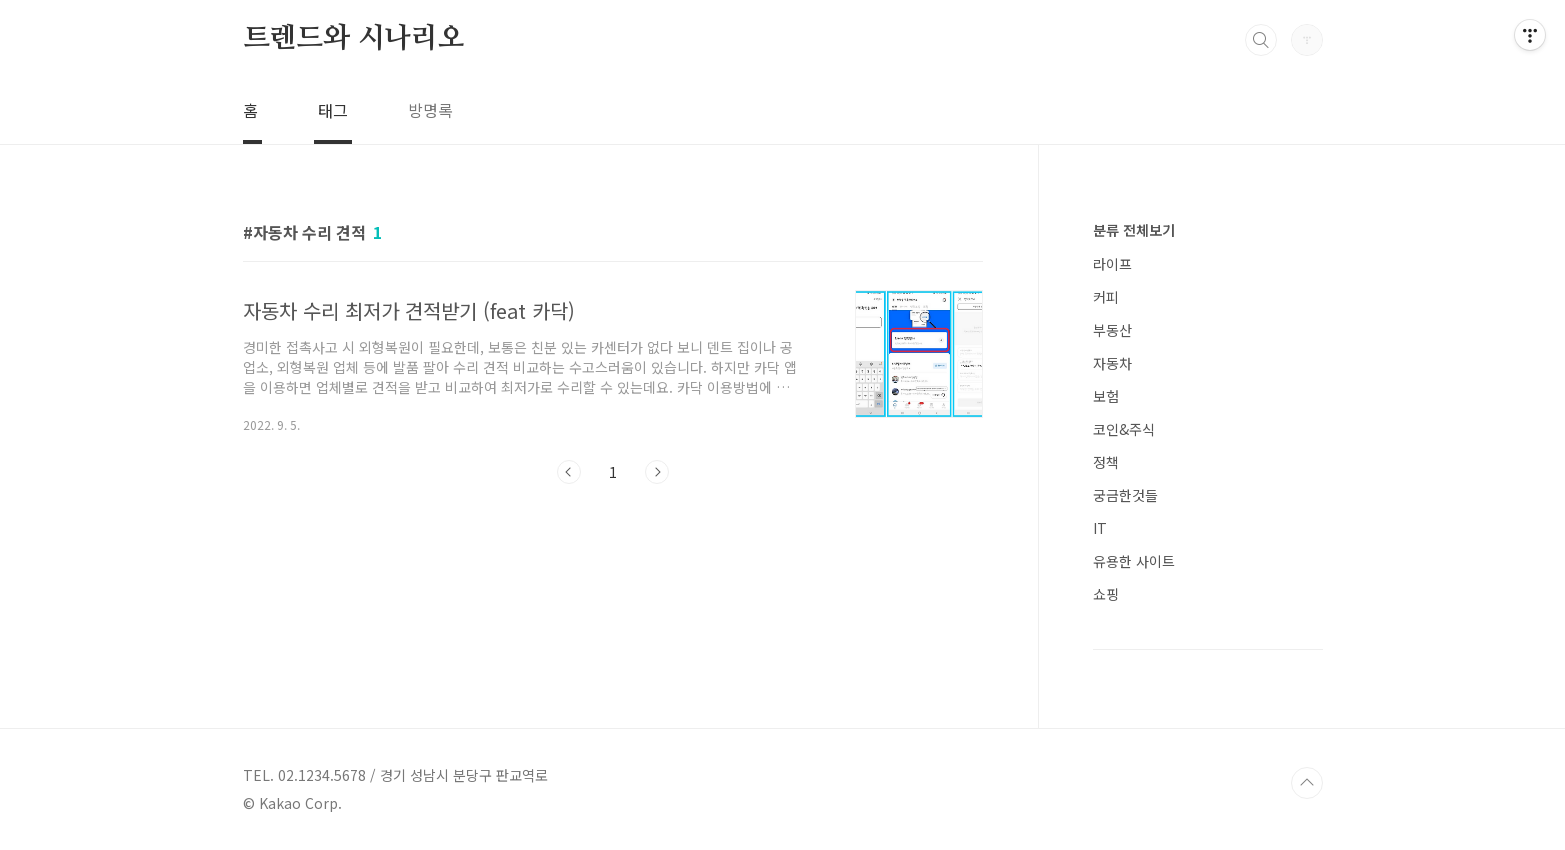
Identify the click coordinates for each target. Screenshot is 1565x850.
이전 (569, 472)
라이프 (1112, 264)
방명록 (430, 110)
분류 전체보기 (1134, 230)
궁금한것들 (1125, 495)
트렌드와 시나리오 (354, 39)
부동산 (1112, 330)
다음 (657, 472)
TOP (1307, 783)
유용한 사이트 (1134, 561)
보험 (1106, 396)
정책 (1106, 462)
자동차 (1112, 363)
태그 (333, 110)
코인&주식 (1124, 429)
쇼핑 (1106, 594)
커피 (1106, 297)
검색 (1261, 40)
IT (1100, 528)
